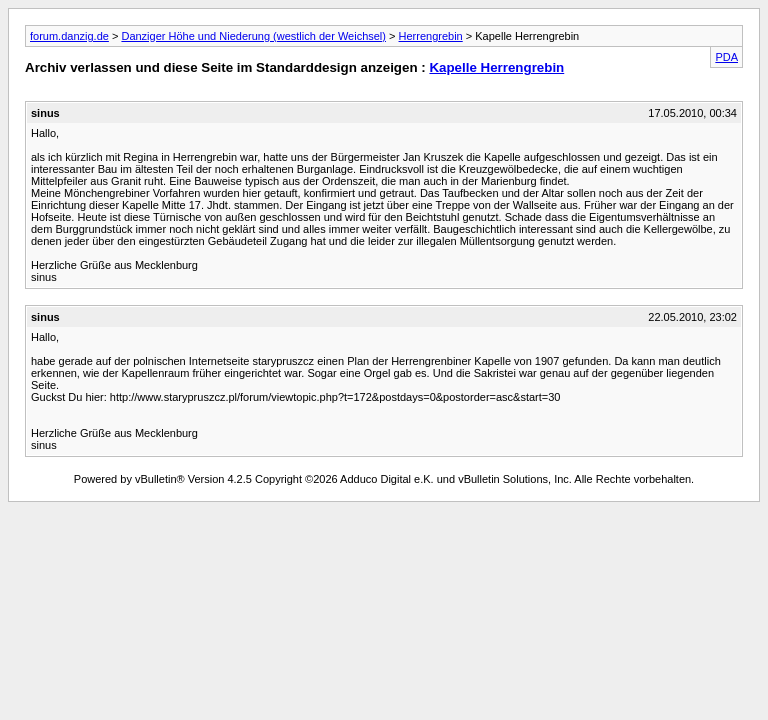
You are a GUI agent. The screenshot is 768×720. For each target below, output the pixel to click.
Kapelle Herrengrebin (496, 67)
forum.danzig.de (69, 36)
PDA (726, 57)
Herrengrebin (431, 36)
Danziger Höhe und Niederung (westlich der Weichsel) (253, 36)
